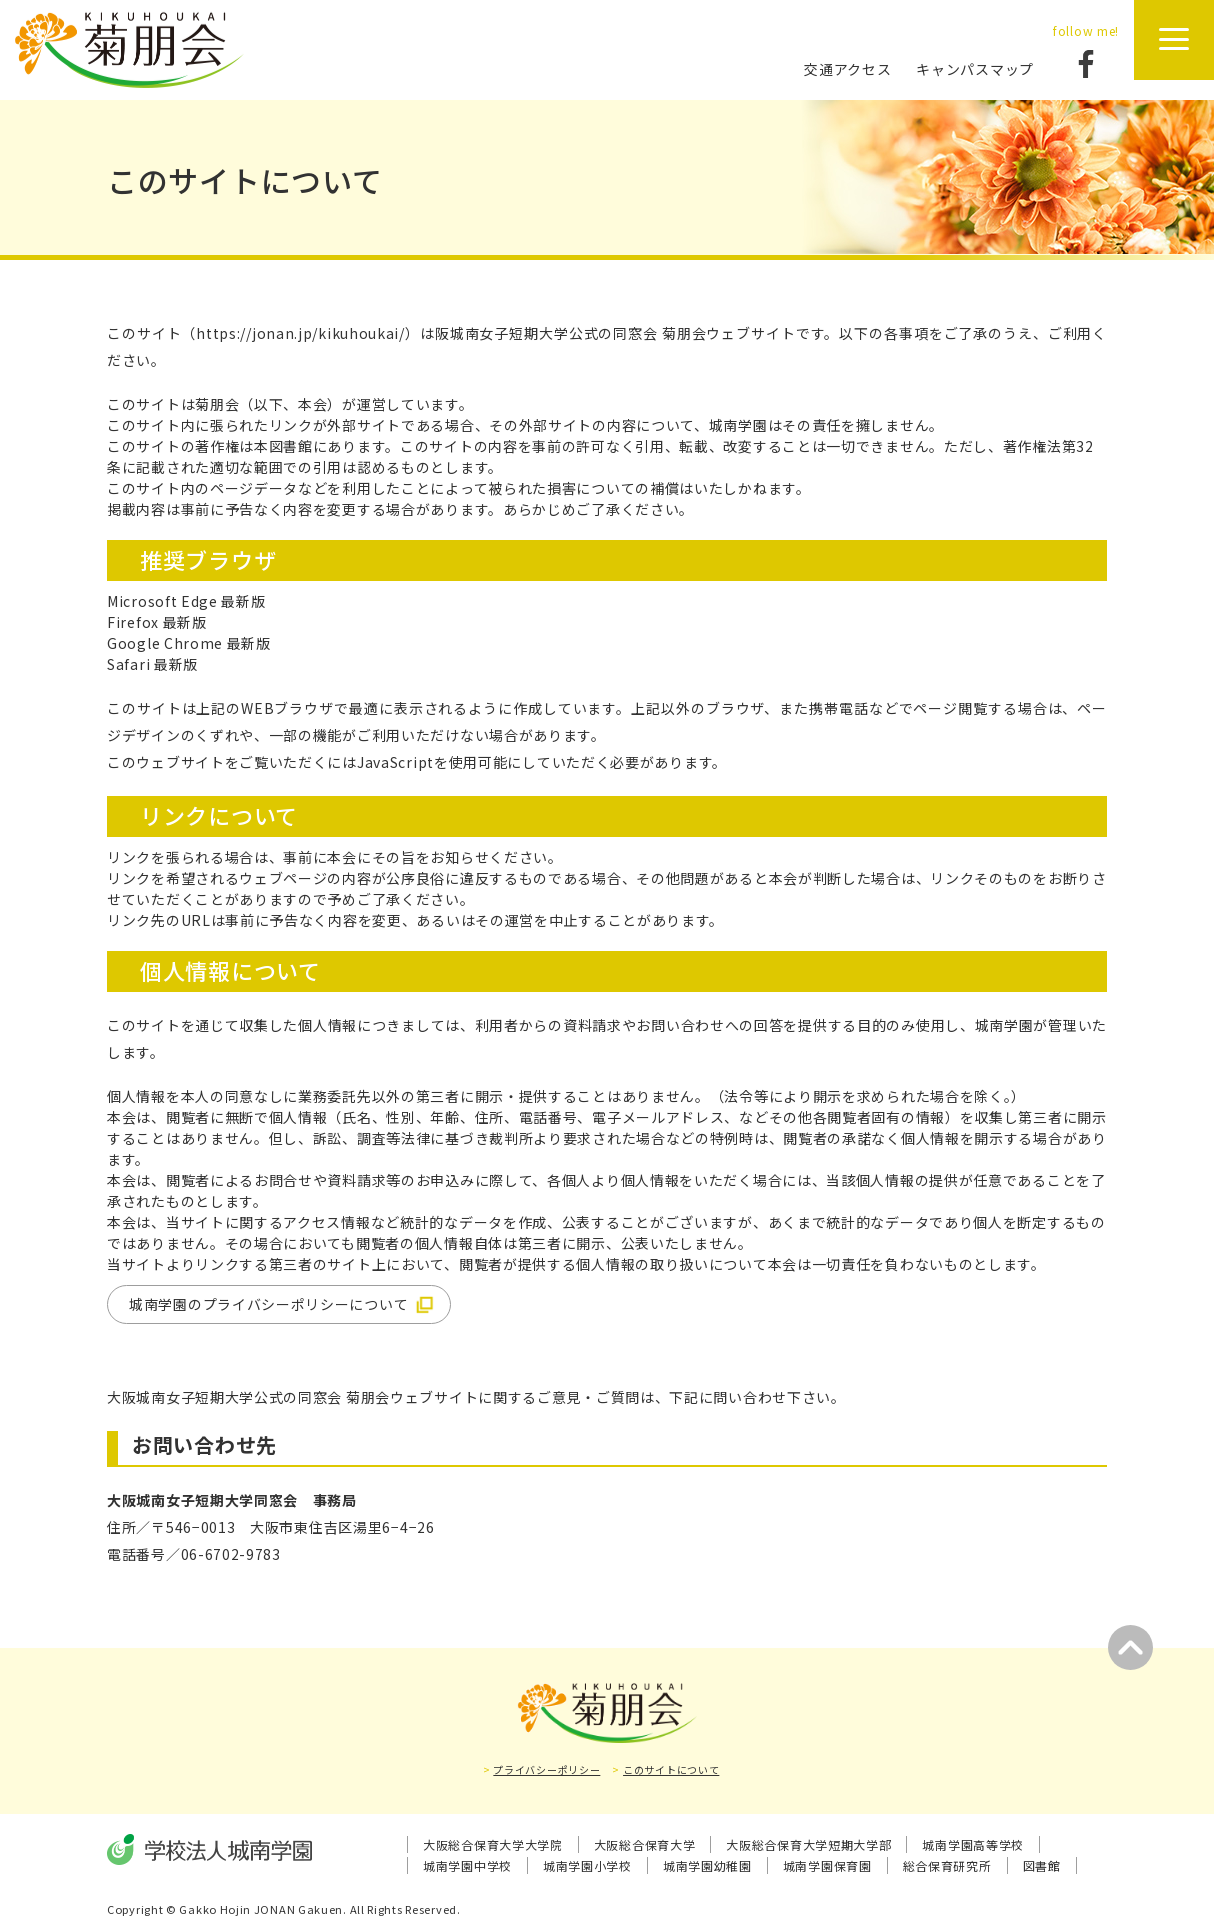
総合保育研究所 (947, 1865)
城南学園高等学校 (973, 1844)
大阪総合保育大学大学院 (493, 1844)
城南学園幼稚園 (707, 1865)
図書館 (1042, 1865)
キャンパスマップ (975, 69)
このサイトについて (671, 1769)
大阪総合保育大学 (645, 1844)
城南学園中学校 (467, 1865)
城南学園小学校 (587, 1865)
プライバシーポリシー (546, 1769)
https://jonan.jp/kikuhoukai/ (300, 333)
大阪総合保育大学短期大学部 (808, 1844)
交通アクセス (847, 69)
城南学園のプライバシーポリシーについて (268, 1304)
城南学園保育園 (827, 1865)
